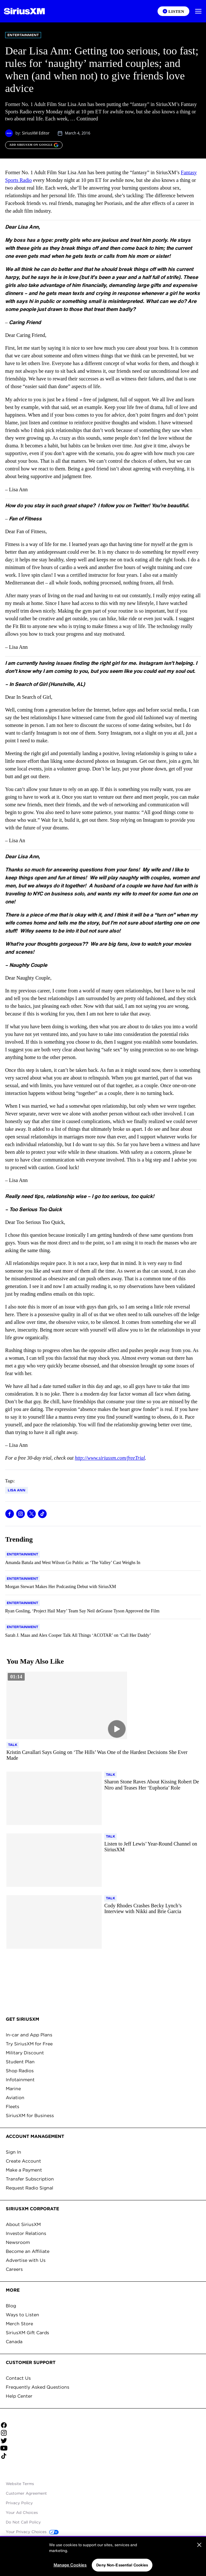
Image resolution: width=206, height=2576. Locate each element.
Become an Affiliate (27, 2251)
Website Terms (20, 2483)
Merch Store (19, 2323)
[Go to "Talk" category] (12, 1745)
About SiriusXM (23, 2224)
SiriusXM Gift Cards (27, 2332)
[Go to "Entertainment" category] (22, 1554)
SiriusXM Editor (35, 133)
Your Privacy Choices (32, 2531)
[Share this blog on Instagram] (20, 1513)
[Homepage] (24, 11)
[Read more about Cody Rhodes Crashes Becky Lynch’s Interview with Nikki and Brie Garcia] (152, 1909)
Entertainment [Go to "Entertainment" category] (23, 35)
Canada (14, 2341)
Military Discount (25, 2052)
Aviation (15, 2097)
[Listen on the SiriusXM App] (173, 11)
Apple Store (103, 2474)
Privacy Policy (19, 2502)
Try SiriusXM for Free (29, 2043)
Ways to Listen (22, 2314)
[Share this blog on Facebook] (9, 1513)
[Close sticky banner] (199, 2542)
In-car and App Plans (29, 2034)
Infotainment (20, 2079)
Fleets (12, 2106)
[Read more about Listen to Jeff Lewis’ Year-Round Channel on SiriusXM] (152, 1847)
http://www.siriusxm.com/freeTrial (110, 1458)
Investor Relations (26, 2233)
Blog (11, 2305)
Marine (13, 2088)
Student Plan (20, 2061)
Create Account (23, 2161)
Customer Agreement (26, 2493)
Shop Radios (20, 2070)
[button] (198, 11)
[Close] (199, 2562)
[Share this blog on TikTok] (42, 1513)
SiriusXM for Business (30, 2115)
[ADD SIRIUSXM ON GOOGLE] (34, 145)
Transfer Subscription (30, 2178)
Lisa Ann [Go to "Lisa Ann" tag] (16, 1490)
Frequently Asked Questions (37, 2387)
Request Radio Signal (29, 2187)
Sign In (13, 2152)
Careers (14, 2269)
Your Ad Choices (22, 2512)
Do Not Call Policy (23, 2522)
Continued (87, 118)
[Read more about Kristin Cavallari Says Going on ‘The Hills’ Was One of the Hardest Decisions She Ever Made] (103, 1755)
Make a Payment (24, 2169)
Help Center (19, 2396)
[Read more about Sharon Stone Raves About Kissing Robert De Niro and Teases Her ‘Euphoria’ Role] (152, 1785)
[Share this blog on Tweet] (31, 1513)
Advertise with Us (26, 2260)
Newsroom (18, 2242)
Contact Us (18, 2378)
